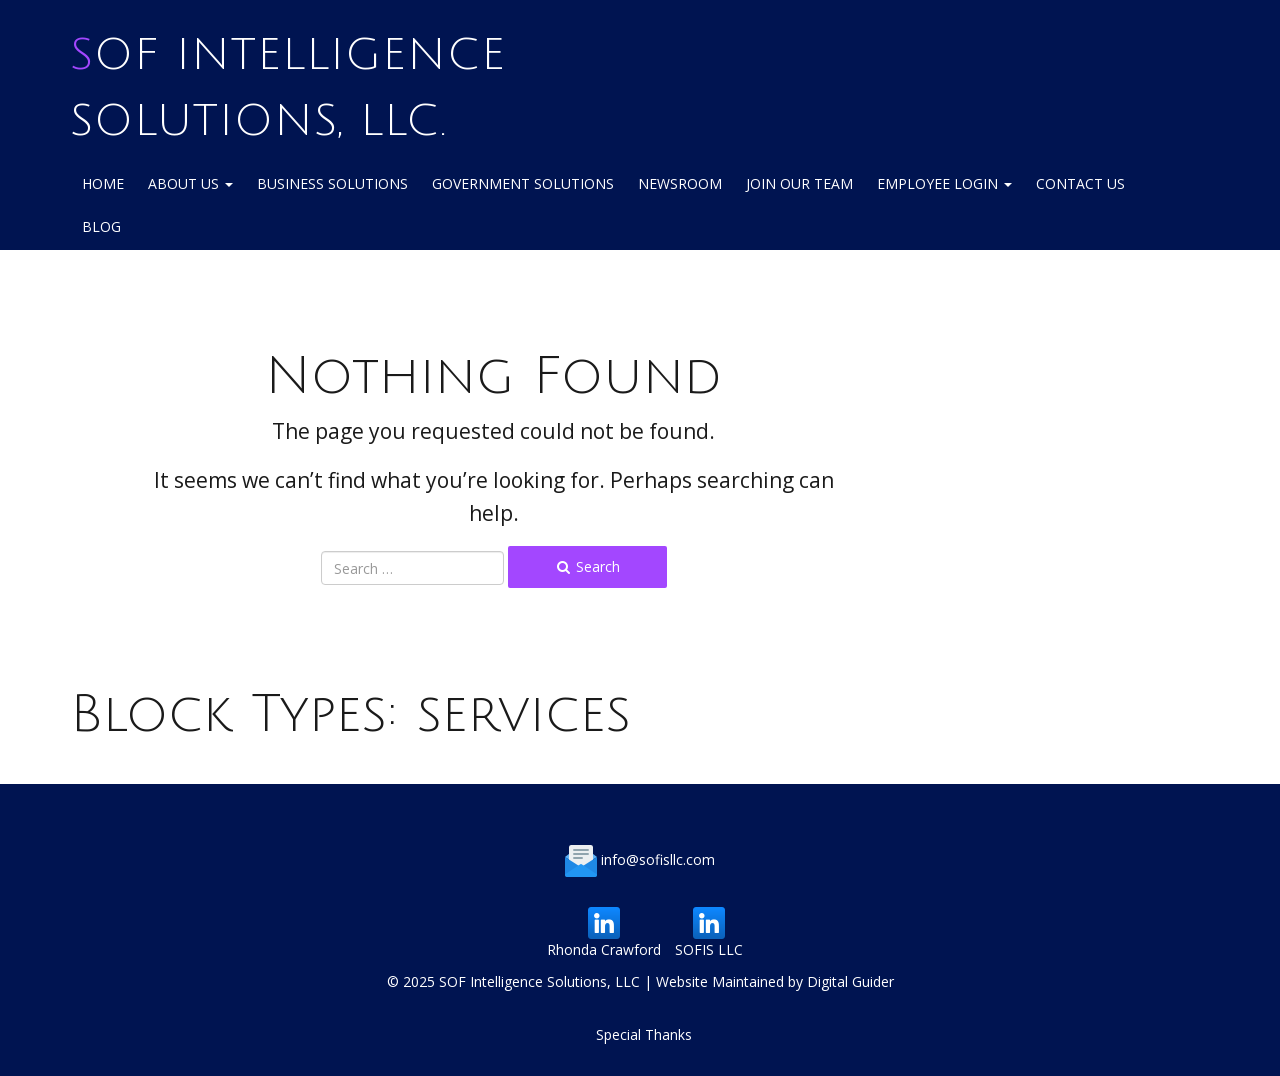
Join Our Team (799, 183)
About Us (190, 183)
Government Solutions (523, 183)
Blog (101, 226)
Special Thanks (644, 1034)
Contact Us (1080, 183)
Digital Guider (850, 981)
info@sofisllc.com (658, 859)
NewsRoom (680, 183)
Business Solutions (332, 183)
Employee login (944, 183)
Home (103, 183)
